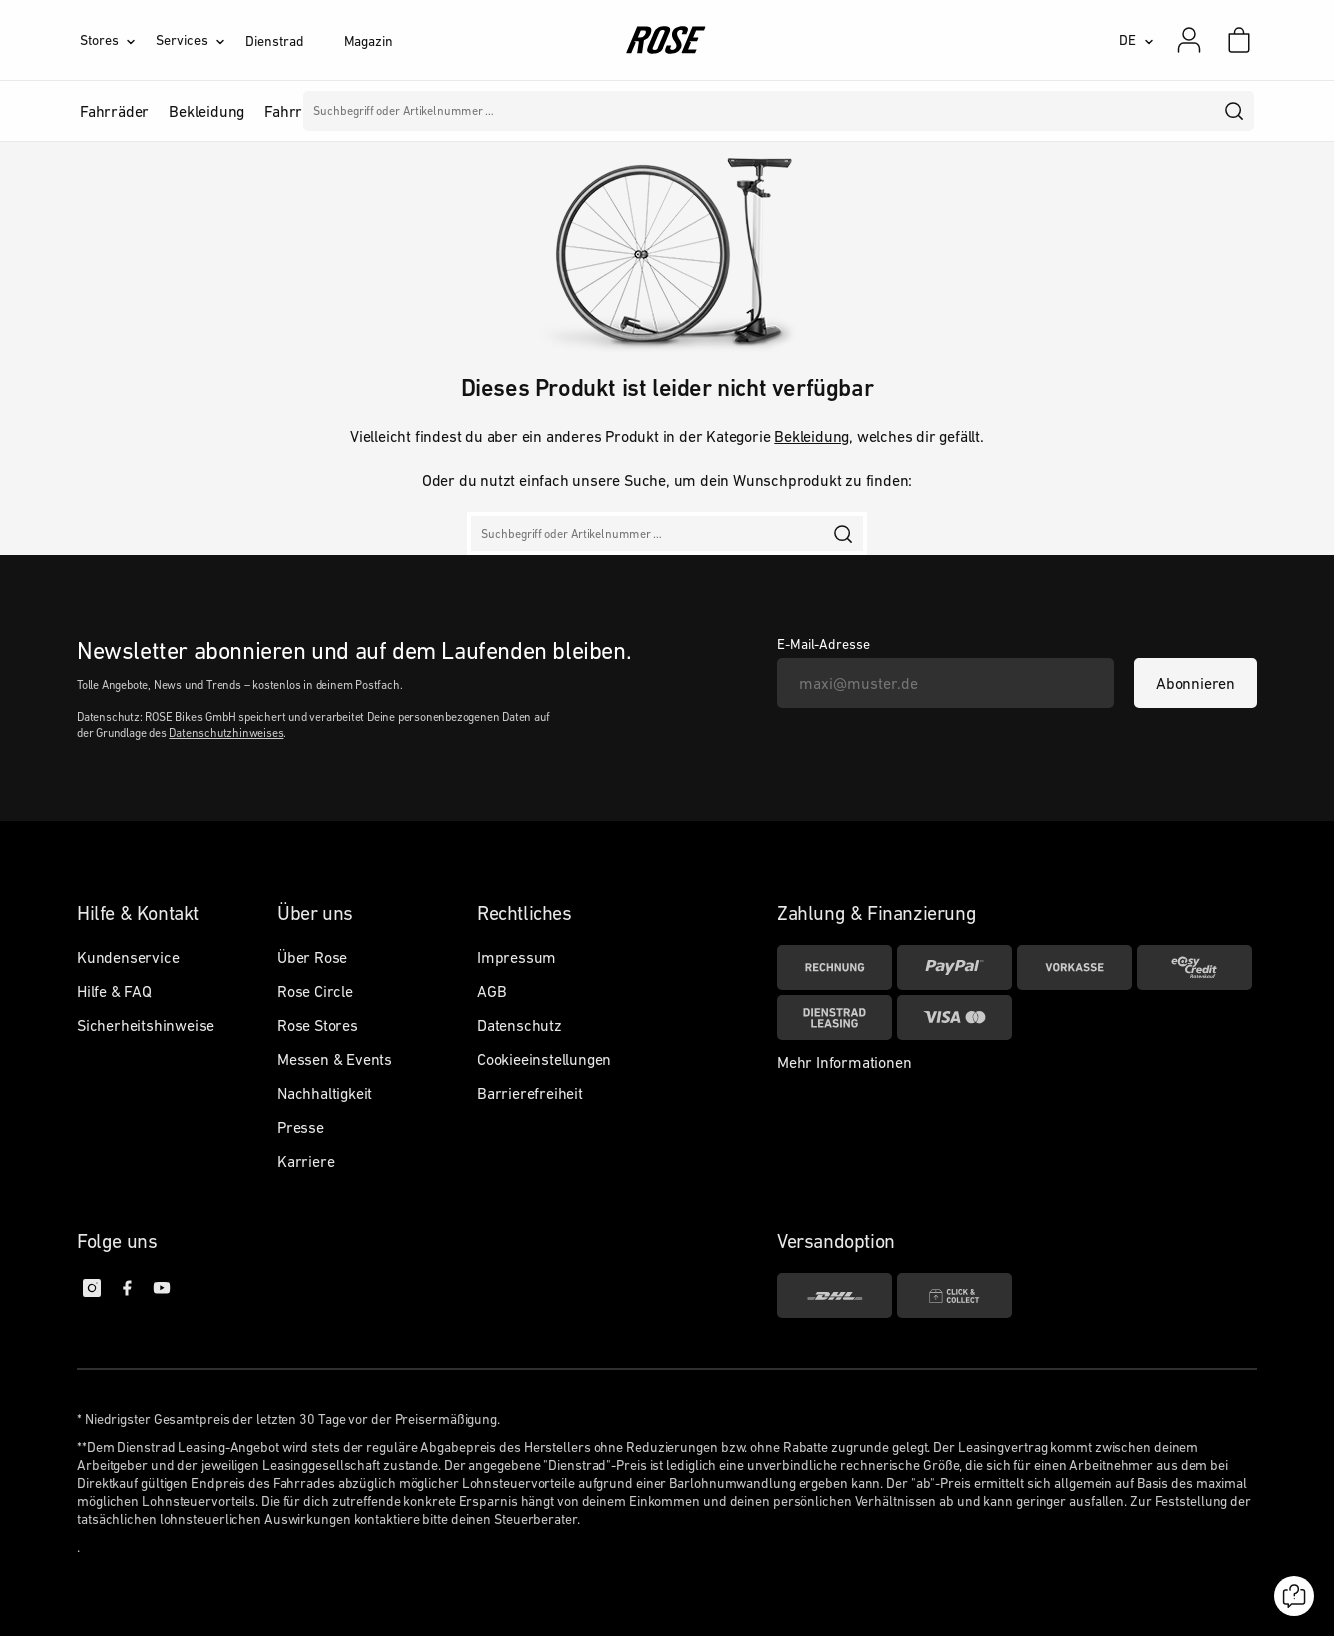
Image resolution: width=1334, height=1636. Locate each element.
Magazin (368, 41)
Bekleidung (811, 436)
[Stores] (118, 40)
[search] (1235, 111)
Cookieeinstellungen (544, 1059)
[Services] (200, 40)
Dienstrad (274, 41)
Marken (571, 111)
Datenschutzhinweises (226, 733)
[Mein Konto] (1189, 40)
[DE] (1136, 40)
